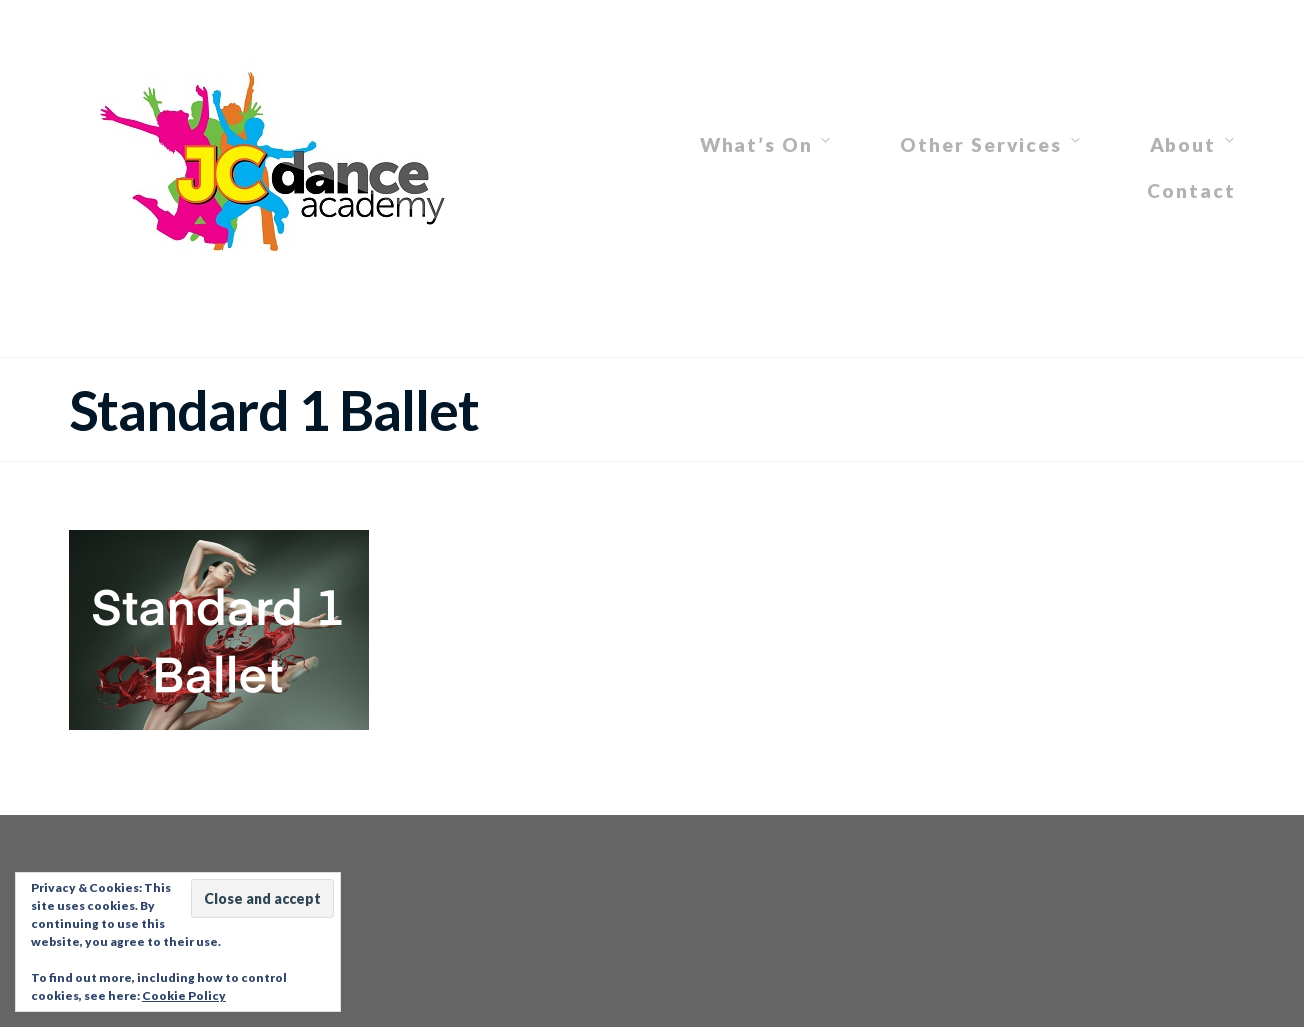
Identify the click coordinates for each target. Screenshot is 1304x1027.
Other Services (981, 144)
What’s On (756, 144)
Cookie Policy (184, 995)
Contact (1191, 190)
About (1183, 144)
